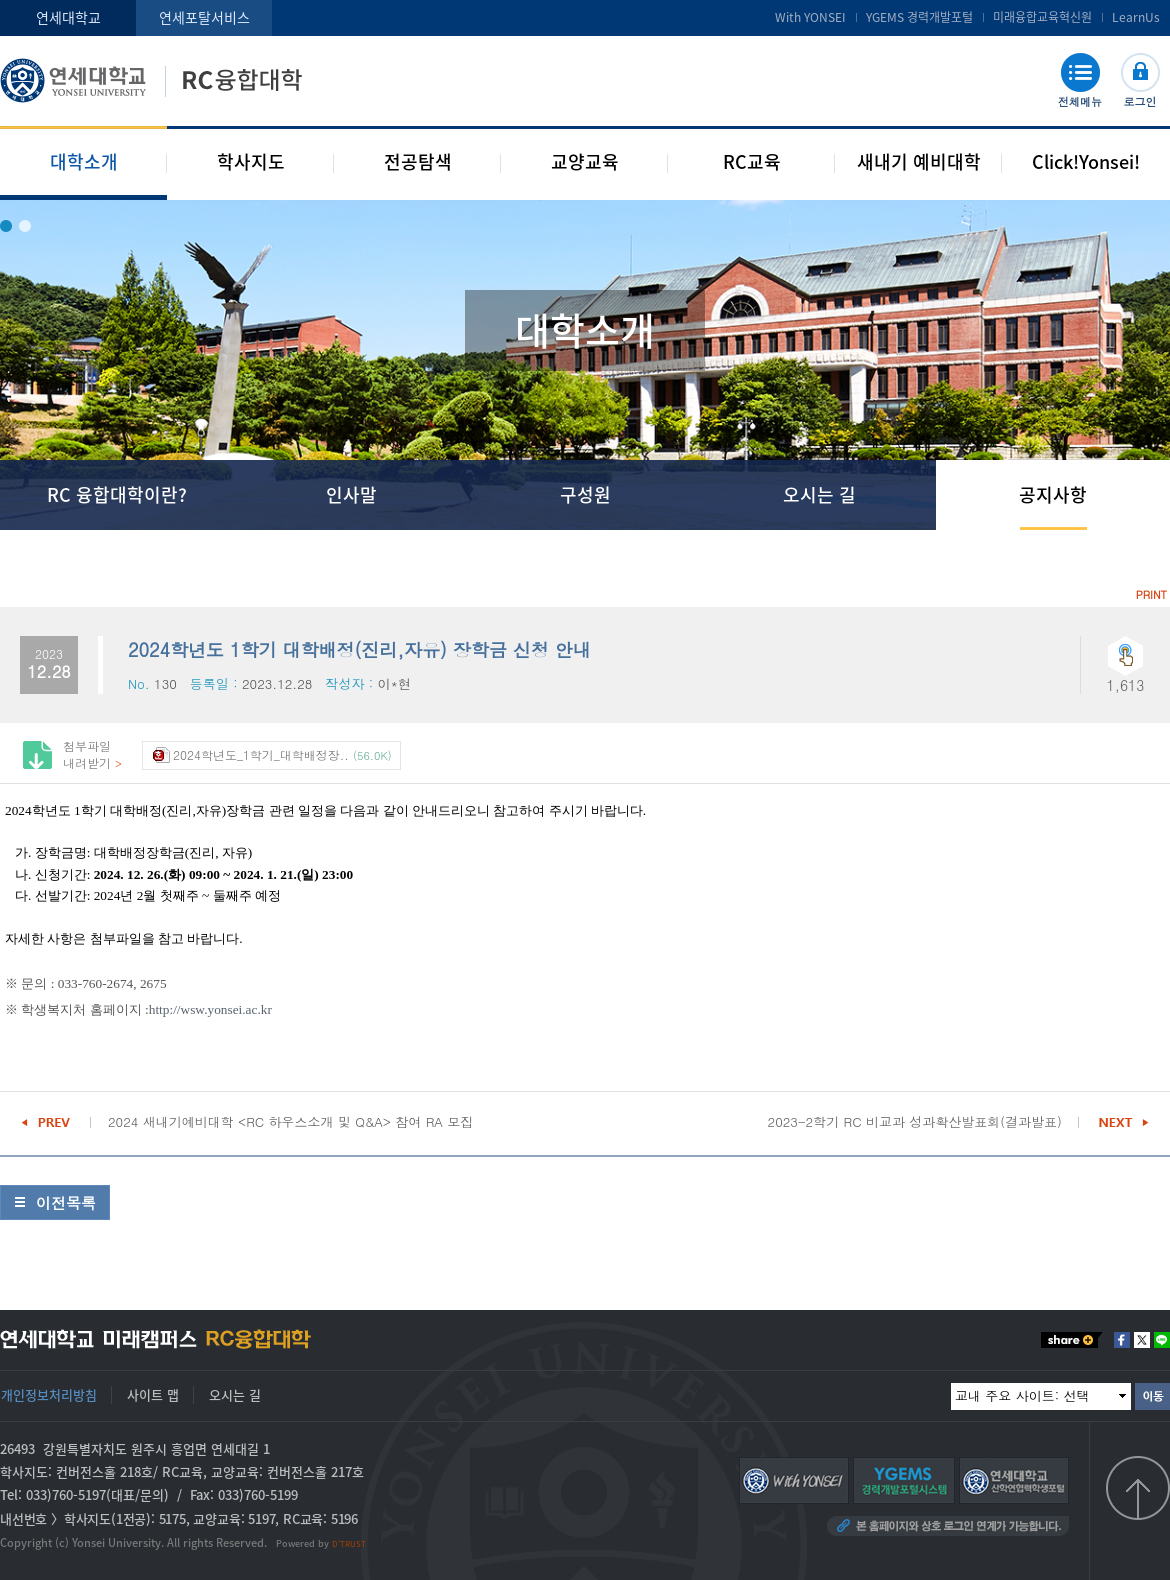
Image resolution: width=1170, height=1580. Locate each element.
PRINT (1151, 594)
